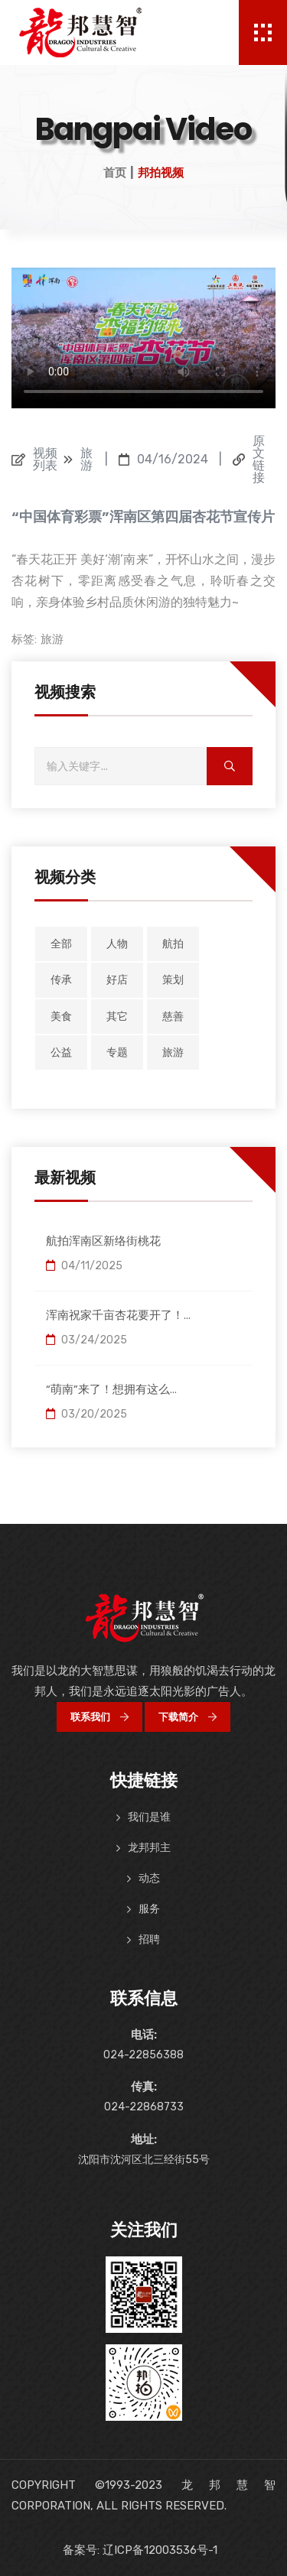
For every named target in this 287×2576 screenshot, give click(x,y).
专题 (117, 1052)
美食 (61, 1016)
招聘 (149, 1939)
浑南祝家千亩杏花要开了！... (118, 1315)
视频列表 (45, 459)
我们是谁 (149, 1817)
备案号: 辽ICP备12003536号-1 (140, 2550)
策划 (173, 979)
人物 (117, 943)
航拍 (173, 943)
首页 (114, 173)
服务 (149, 1908)
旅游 (52, 639)
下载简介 (187, 1717)
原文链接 (259, 459)
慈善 (173, 1016)
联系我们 (99, 1717)
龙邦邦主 (149, 1847)
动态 (149, 1878)
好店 (117, 979)
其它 (117, 1016)
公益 (61, 1052)
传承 (61, 979)
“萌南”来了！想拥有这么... (111, 1389)
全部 (61, 943)
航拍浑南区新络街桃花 (103, 1241)
